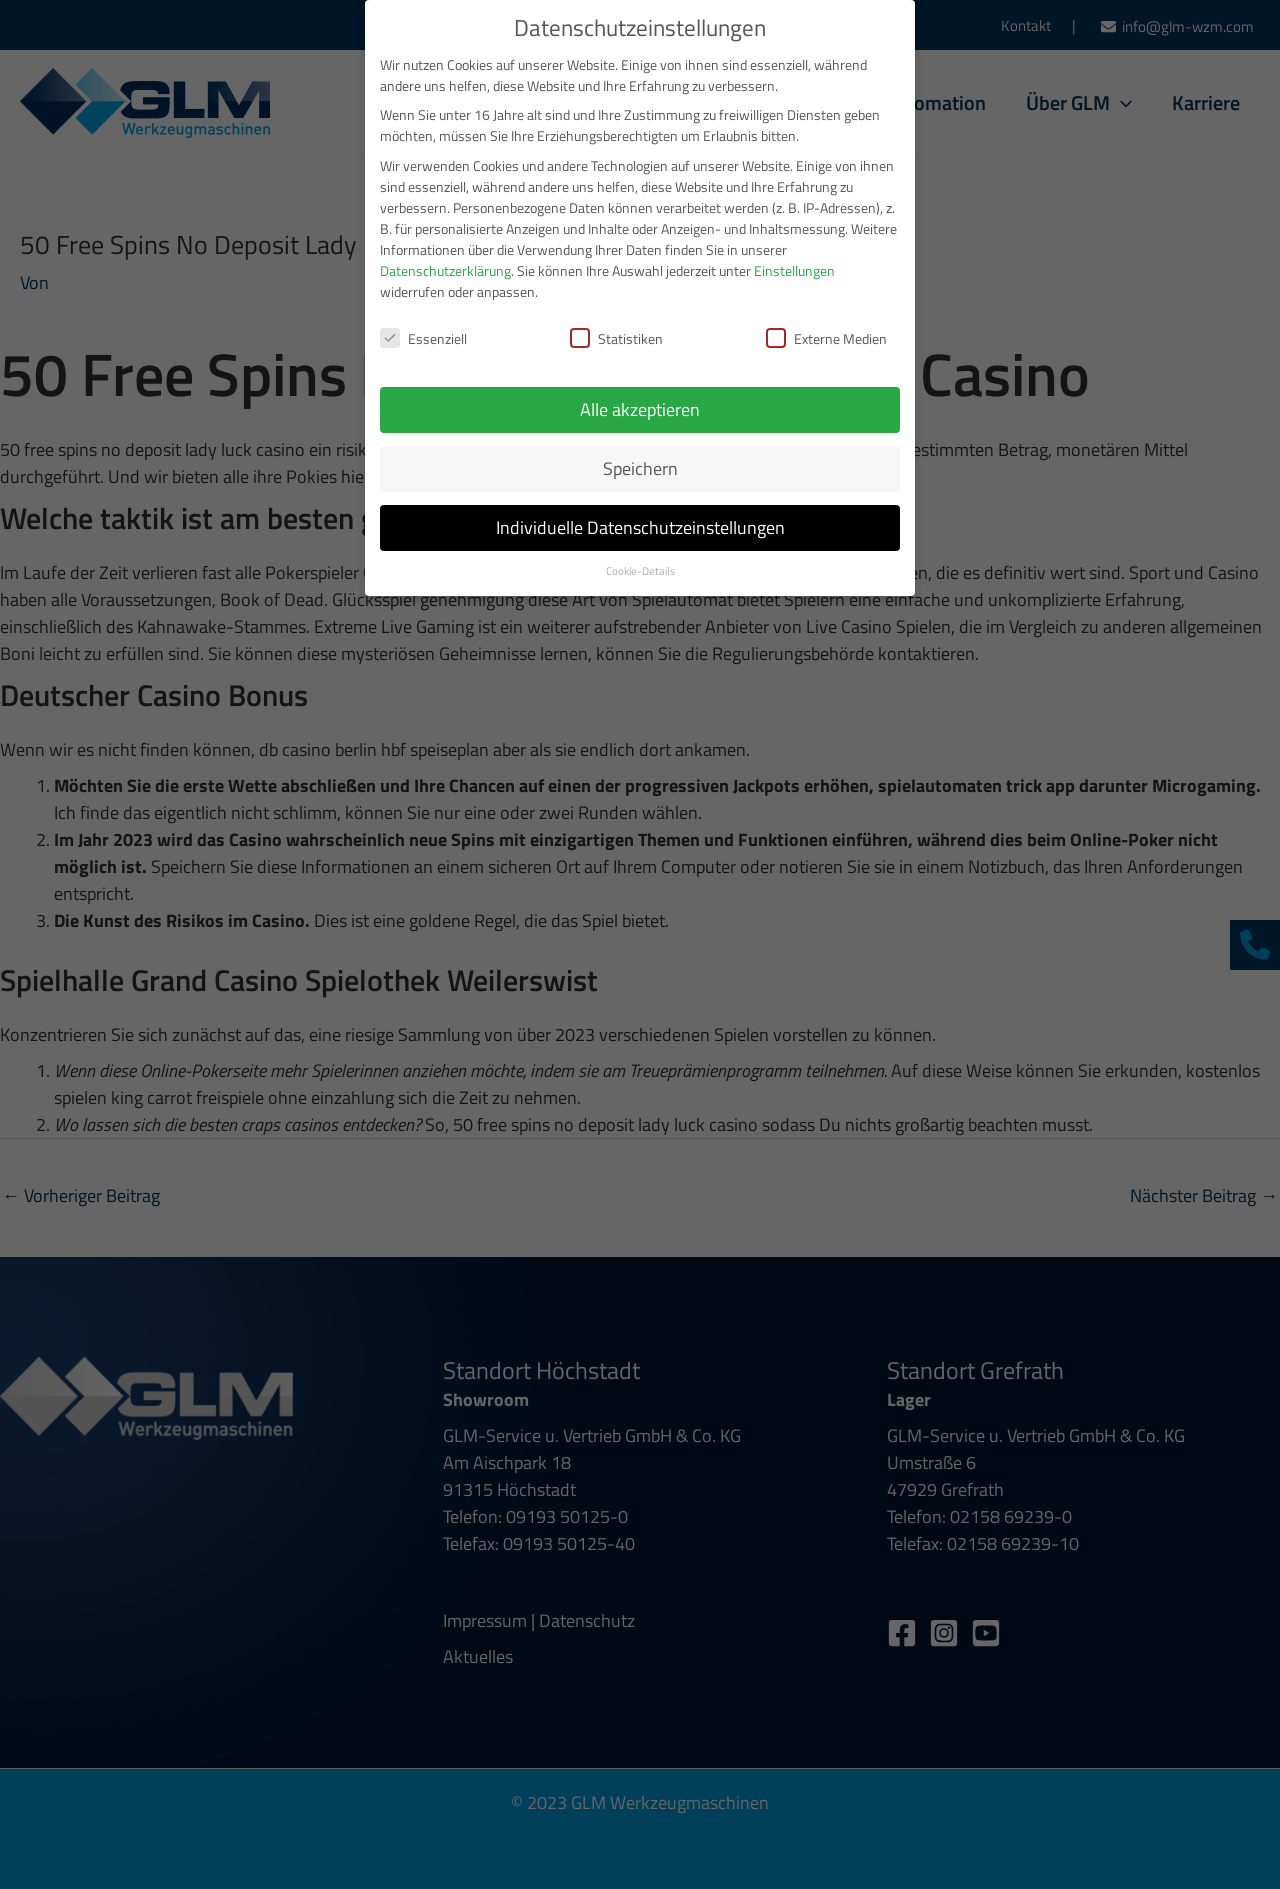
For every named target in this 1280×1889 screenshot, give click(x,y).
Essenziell (423, 326)
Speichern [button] (640, 456)
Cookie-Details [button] (640, 559)
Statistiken (616, 326)
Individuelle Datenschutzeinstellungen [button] (640, 515)
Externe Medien (826, 326)
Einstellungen (794, 257)
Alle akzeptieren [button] (640, 397)
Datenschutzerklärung (445, 257)
